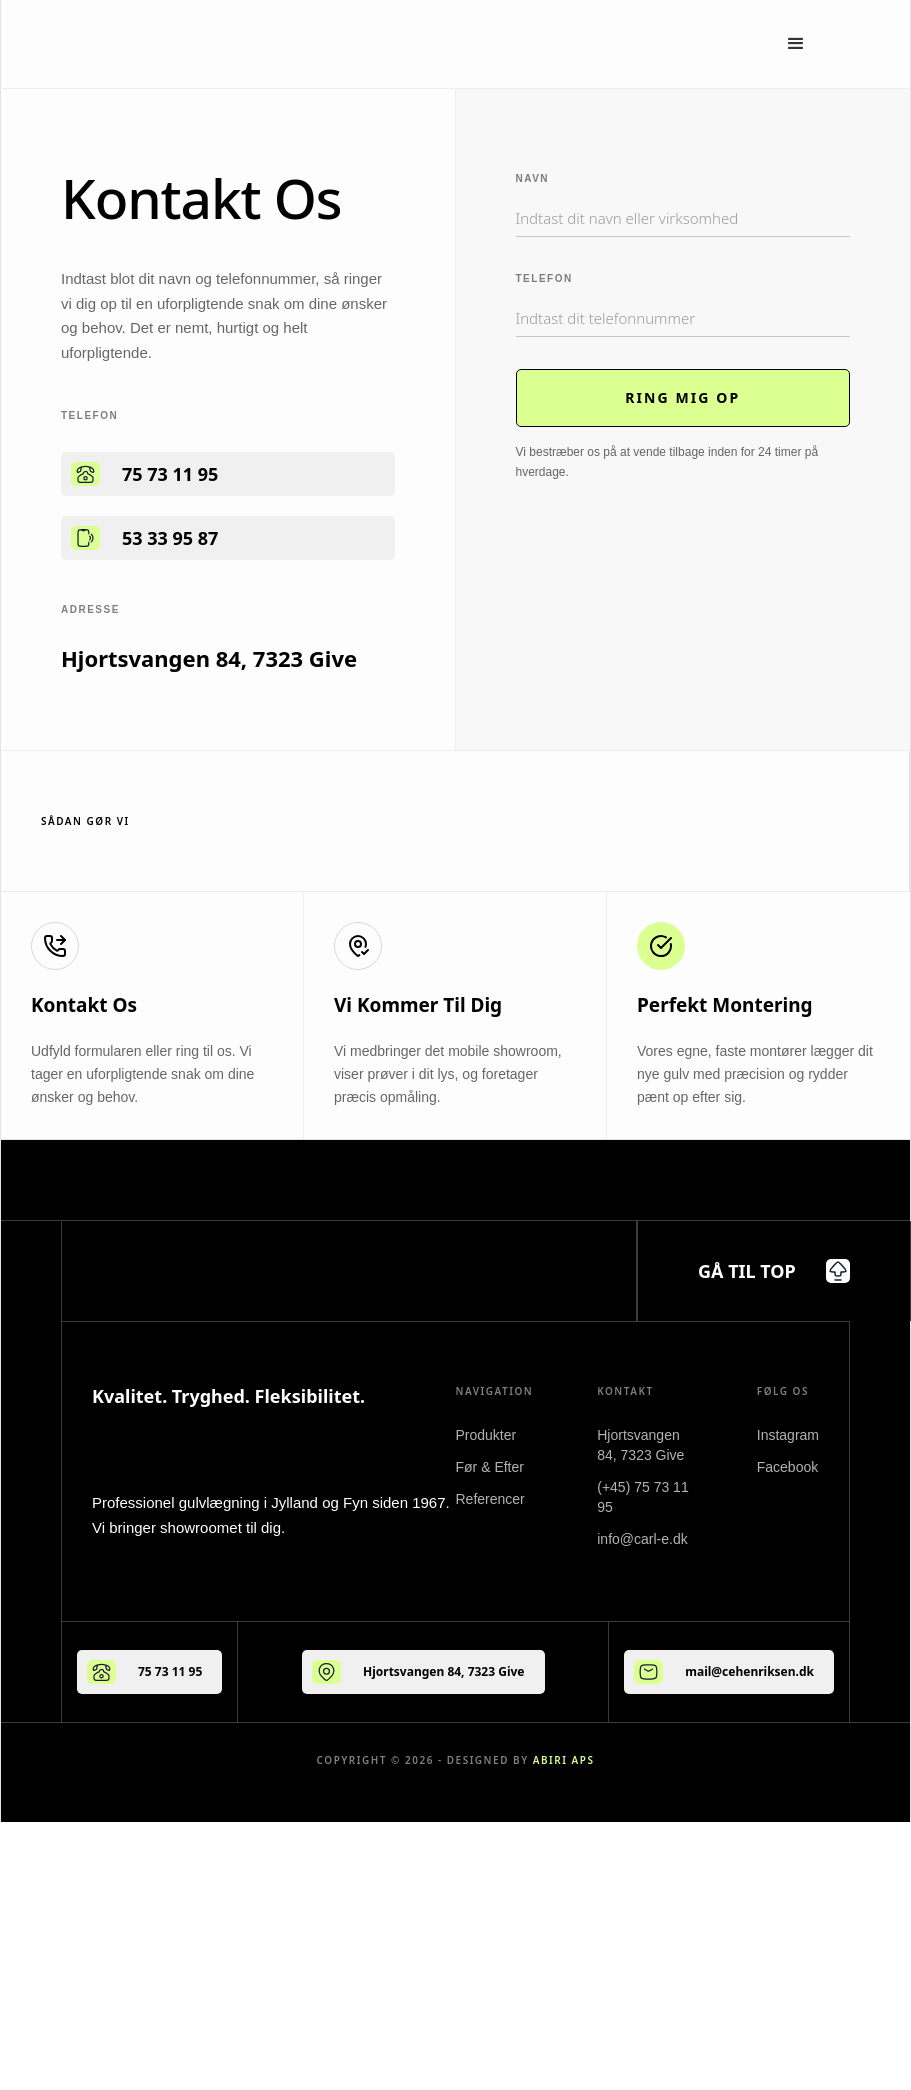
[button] (796, 44)
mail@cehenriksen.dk (749, 1671)
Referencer (490, 1499)
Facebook (787, 1467)
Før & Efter (490, 1467)
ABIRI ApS (564, 1760)
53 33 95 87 (170, 538)
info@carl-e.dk (642, 1539)
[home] (204, 44)
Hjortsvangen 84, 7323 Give (444, 1671)
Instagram (788, 1435)
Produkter (486, 1435)
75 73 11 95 (170, 474)
